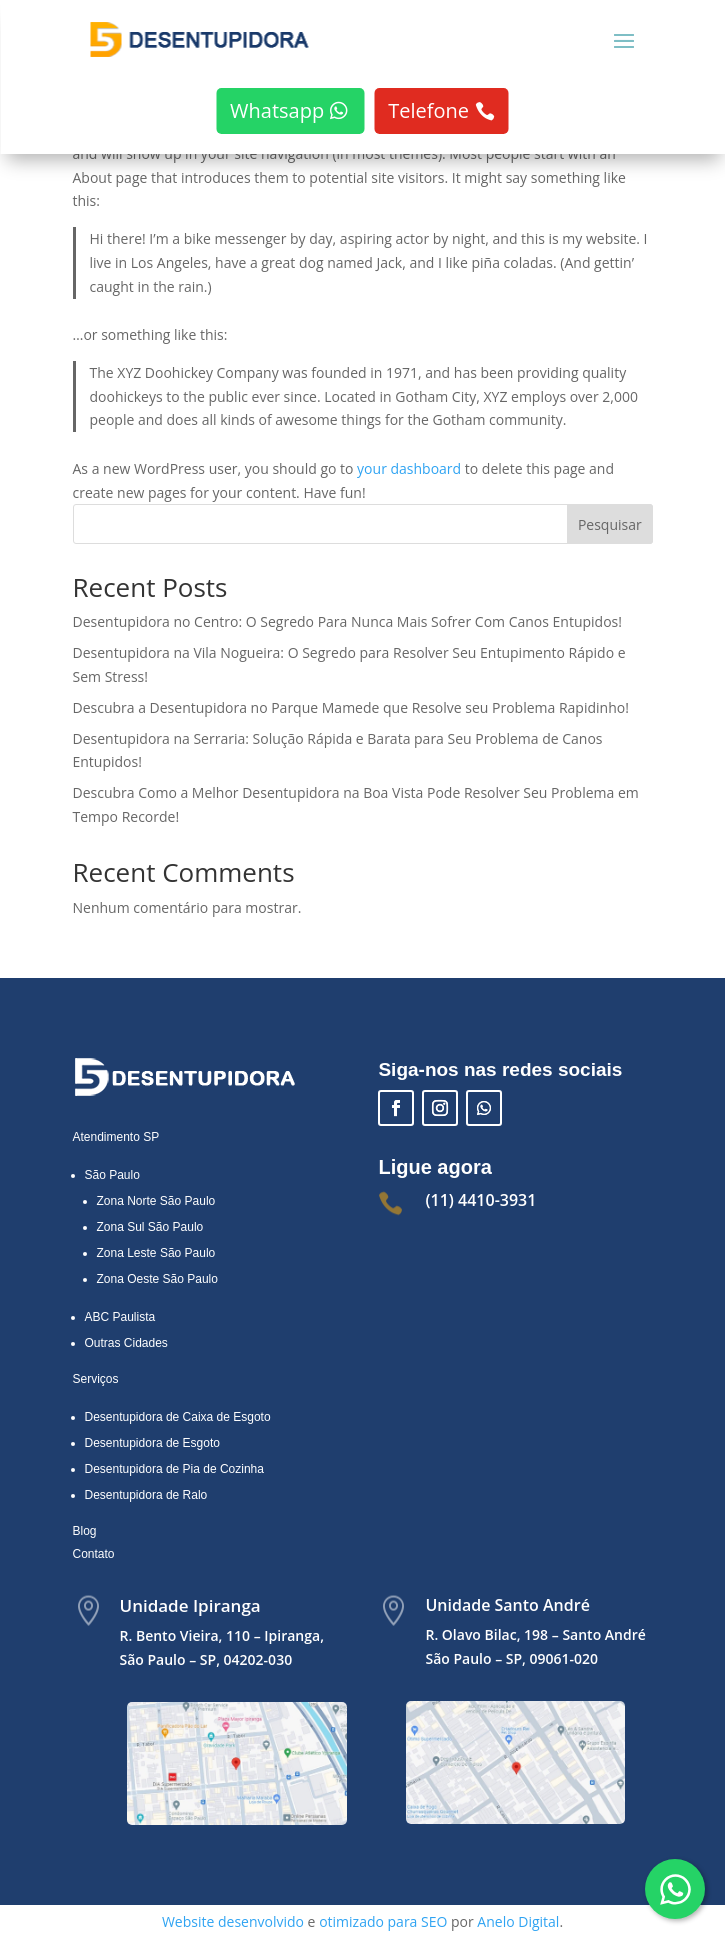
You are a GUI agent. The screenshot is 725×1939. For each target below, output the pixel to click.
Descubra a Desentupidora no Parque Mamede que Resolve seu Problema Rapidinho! (351, 707)
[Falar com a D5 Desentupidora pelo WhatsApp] (675, 1889)
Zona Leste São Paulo (156, 1253)
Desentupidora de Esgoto (152, 1443)
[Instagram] (440, 1108)
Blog (85, 1531)
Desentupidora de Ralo (146, 1495)
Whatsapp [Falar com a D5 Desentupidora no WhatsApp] (277, 110)
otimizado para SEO (383, 1921)
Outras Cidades (126, 1343)
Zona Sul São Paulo (150, 1227)
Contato (94, 1554)
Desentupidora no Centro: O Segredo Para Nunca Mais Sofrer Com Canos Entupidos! (347, 621)
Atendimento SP (116, 1137)
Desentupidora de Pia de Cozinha (174, 1469)
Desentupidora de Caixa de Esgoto (178, 1417)
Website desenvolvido (233, 1921)
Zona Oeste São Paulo (157, 1279)
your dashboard (409, 468)
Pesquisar (610, 524)
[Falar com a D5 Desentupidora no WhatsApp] (484, 1108)
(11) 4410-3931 (480, 1200)
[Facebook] (396, 1108)
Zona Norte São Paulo (156, 1201)
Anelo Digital (518, 1921)
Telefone (428, 110)
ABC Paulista (120, 1317)
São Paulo (112, 1175)
